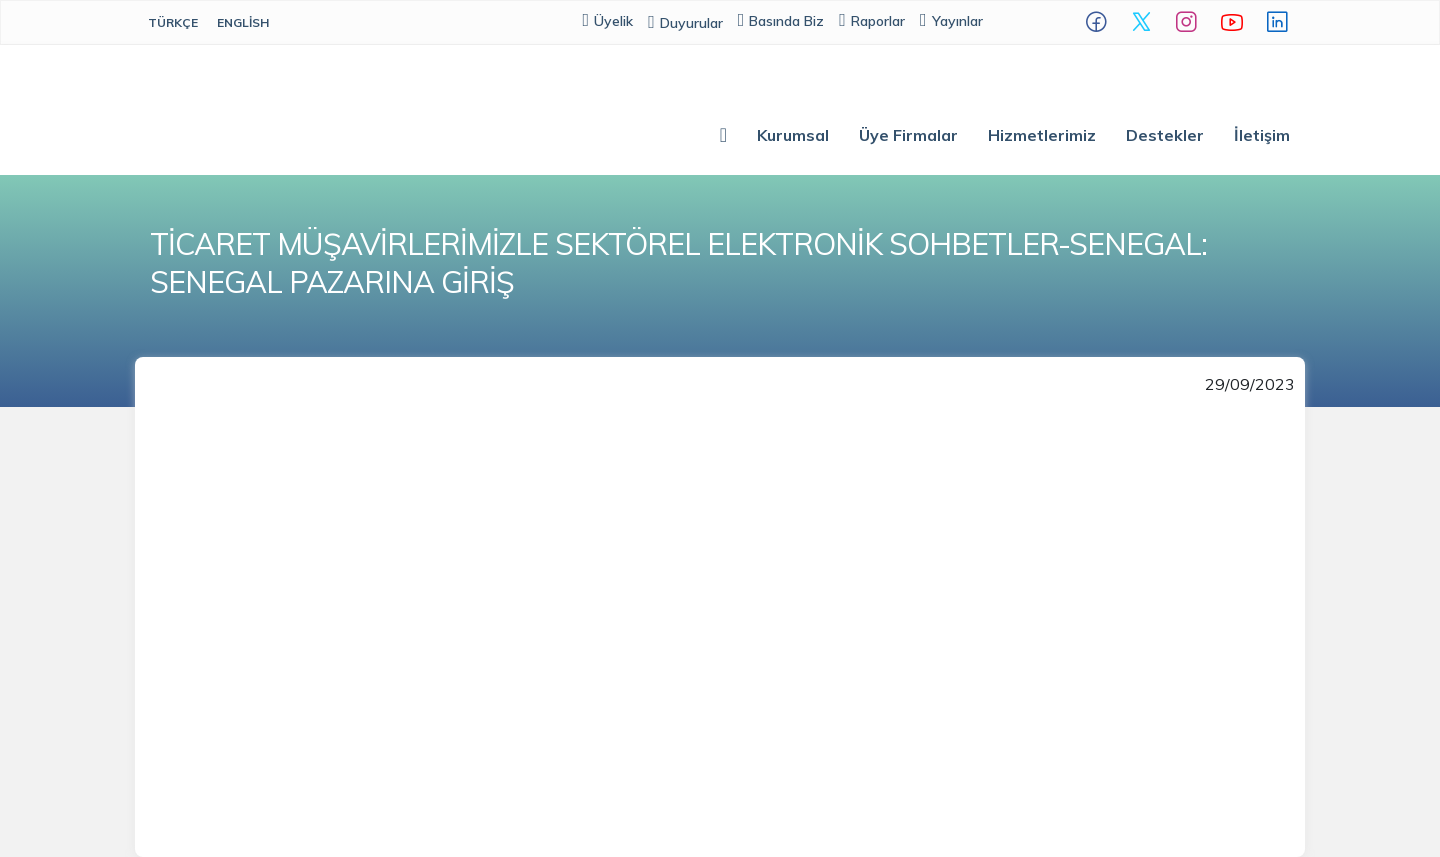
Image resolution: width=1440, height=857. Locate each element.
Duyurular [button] (685, 23)
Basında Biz (781, 20)
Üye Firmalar (908, 135)
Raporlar (872, 20)
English (243, 22)
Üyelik (608, 20)
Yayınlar (951, 20)
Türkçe (173, 22)
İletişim (1262, 135)
